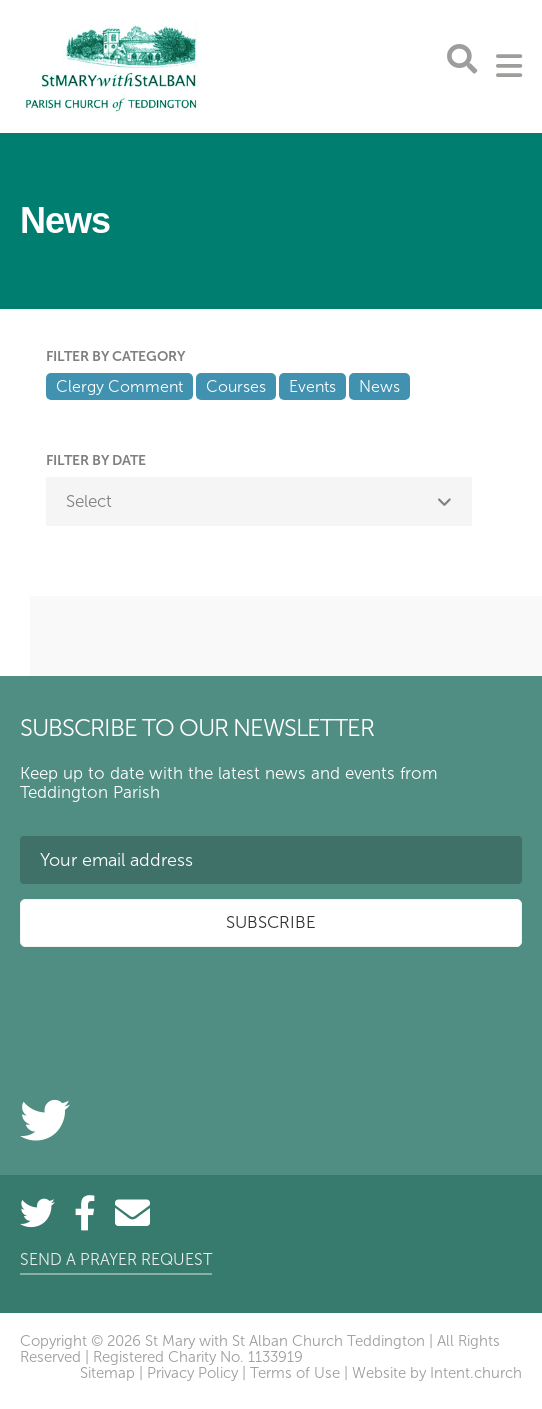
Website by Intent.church (437, 1373)
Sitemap (107, 1373)
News (379, 386)
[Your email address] (271, 860)
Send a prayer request (116, 1259)
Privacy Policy (192, 1373)
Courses (236, 386)
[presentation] (172, 1001)
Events (312, 386)
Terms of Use (295, 1373)
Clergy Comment (119, 386)
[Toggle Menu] (509, 65)
